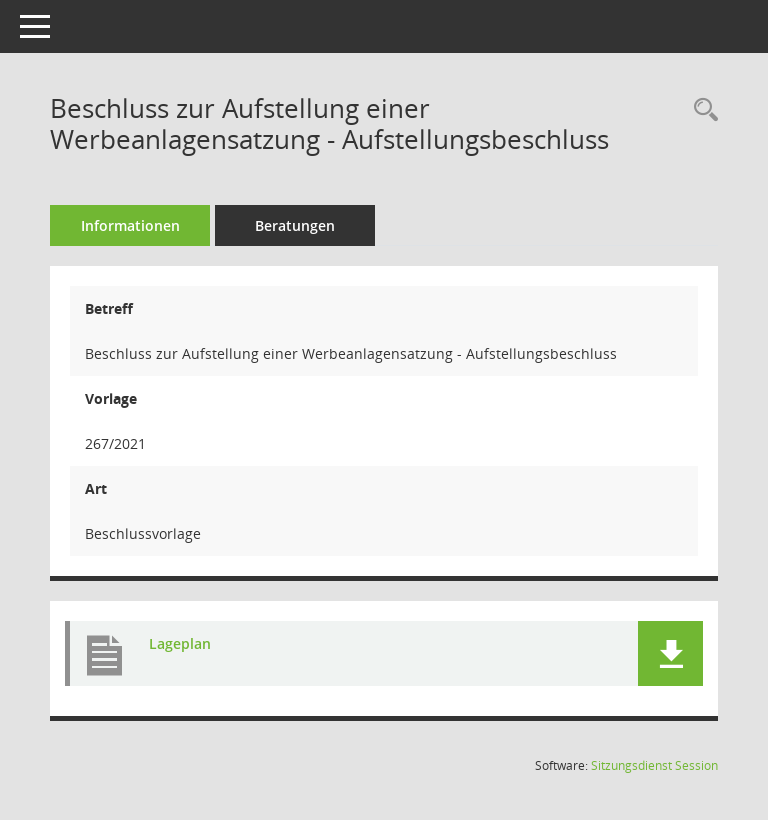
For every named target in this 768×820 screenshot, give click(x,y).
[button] (670, 653)
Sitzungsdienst (654, 765)
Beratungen (295, 225)
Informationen (130, 225)
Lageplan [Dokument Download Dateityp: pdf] (180, 643)
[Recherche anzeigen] (701, 110)
